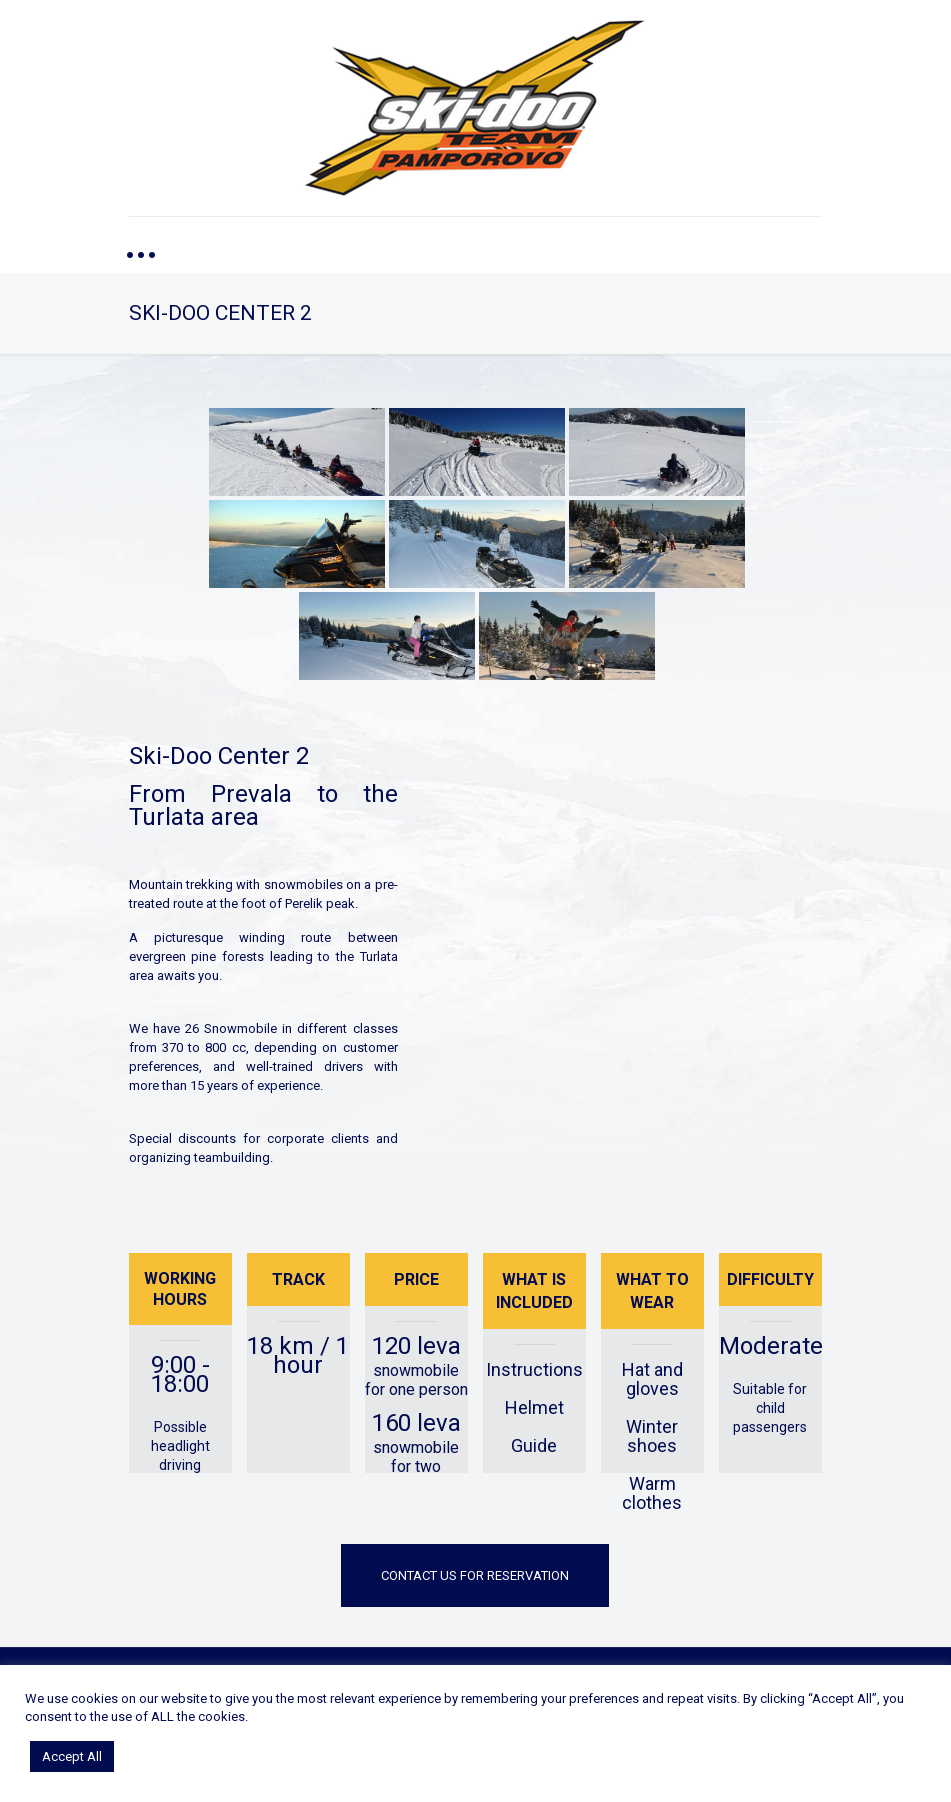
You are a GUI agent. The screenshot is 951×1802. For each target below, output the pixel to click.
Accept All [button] (72, 1756)
